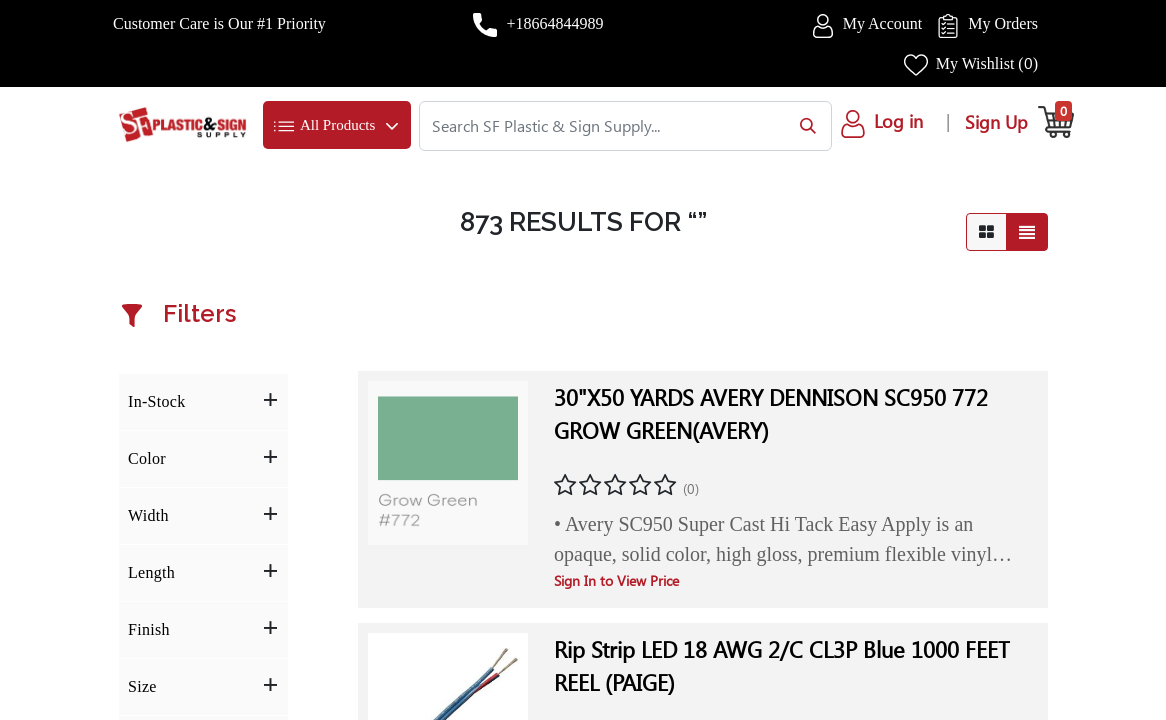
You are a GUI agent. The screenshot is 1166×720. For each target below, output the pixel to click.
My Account (883, 23)
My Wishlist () (987, 63)
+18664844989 (554, 23)
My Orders (1003, 23)
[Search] (803, 126)
